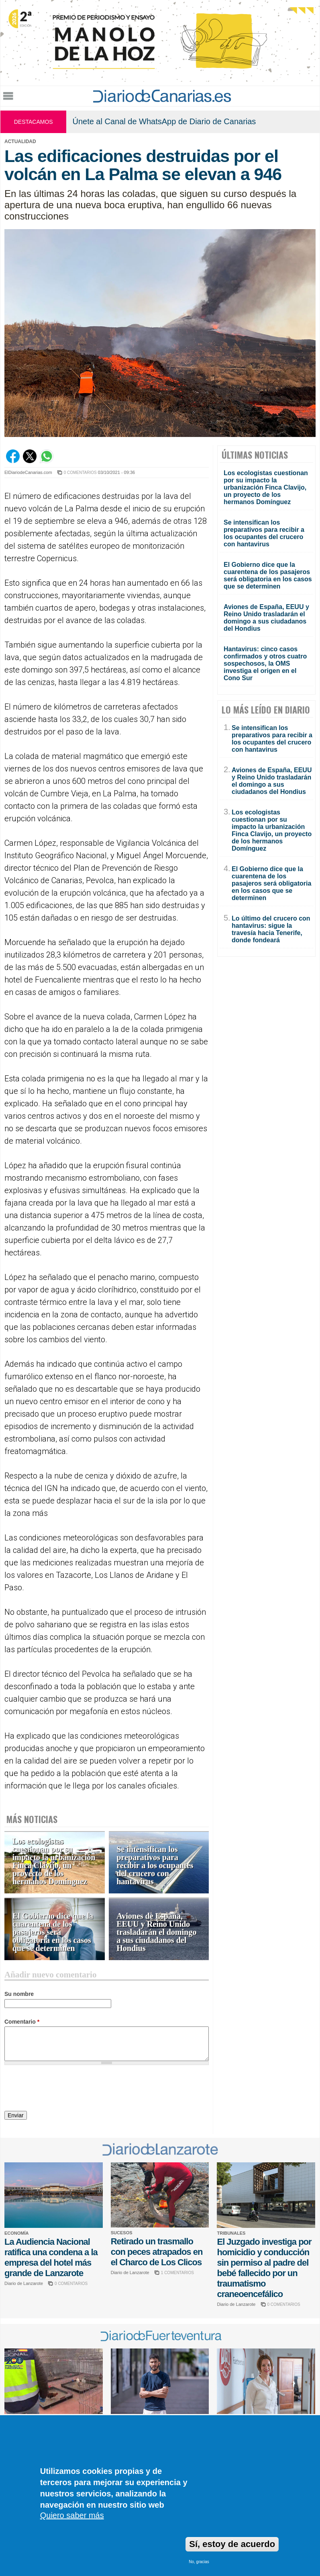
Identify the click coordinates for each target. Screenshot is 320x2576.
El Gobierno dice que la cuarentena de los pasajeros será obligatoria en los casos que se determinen (52, 1932)
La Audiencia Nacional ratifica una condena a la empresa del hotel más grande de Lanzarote (51, 2257)
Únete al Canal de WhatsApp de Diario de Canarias (164, 121)
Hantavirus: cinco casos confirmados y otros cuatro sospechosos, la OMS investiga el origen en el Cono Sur (265, 663)
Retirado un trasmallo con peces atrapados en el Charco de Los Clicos (157, 2251)
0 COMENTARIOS (80, 472)
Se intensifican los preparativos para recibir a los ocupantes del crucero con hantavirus (155, 1865)
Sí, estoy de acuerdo (232, 2544)
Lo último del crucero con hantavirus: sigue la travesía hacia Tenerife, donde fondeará (271, 929)
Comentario (21, 2021)
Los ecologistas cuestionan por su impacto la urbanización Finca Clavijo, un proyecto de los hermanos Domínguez (54, 1861)
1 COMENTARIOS (177, 2272)
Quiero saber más (72, 2515)
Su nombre (19, 1994)
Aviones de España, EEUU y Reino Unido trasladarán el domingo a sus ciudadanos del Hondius (157, 1932)
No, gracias (199, 2562)
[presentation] (65, 2089)
